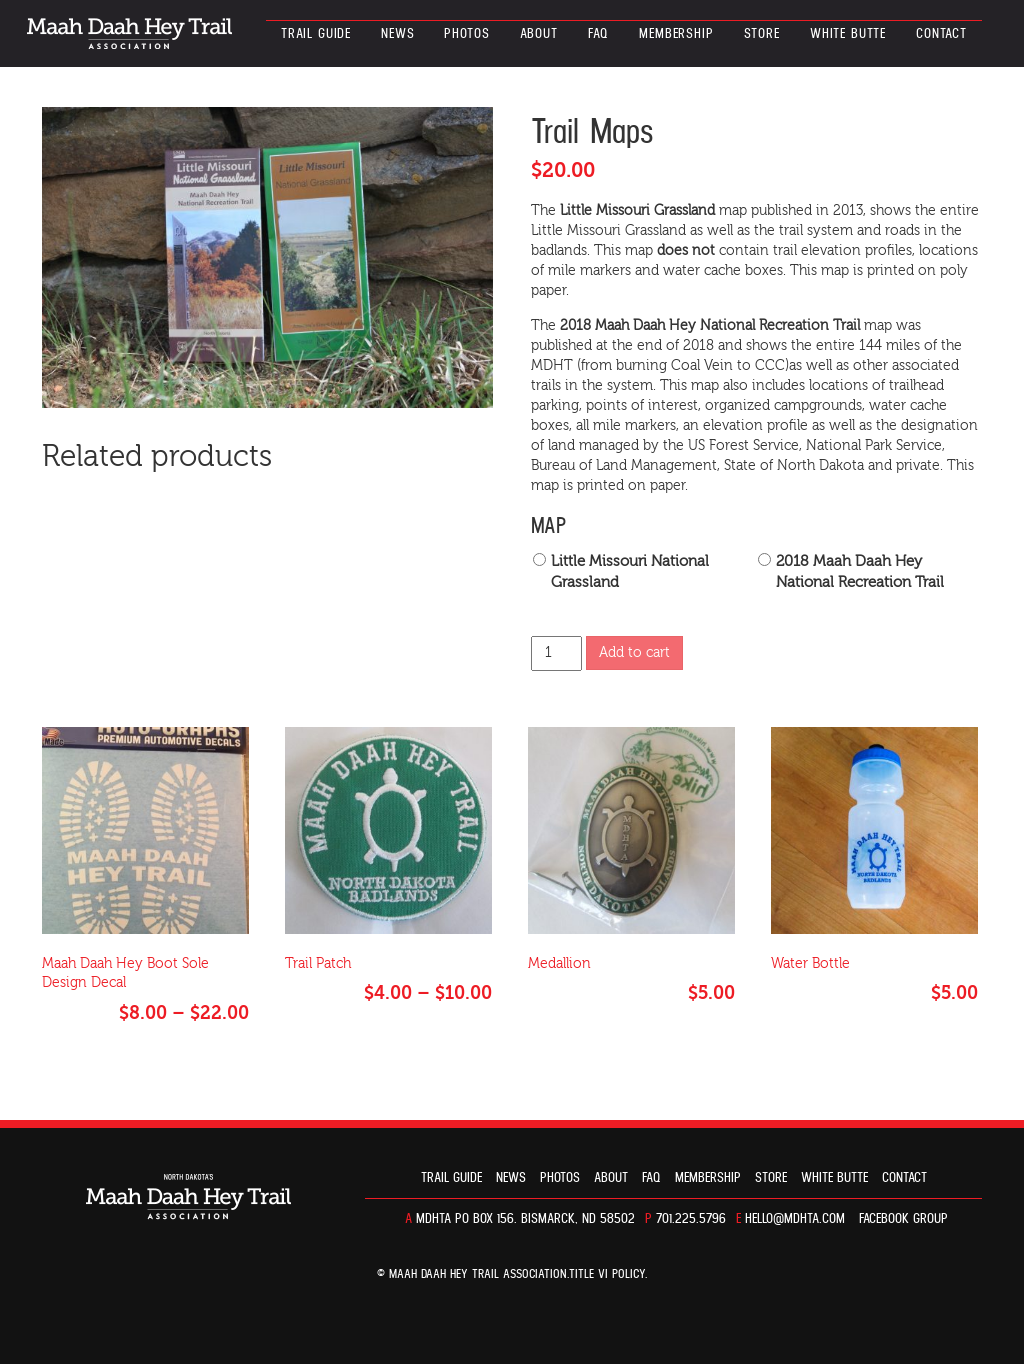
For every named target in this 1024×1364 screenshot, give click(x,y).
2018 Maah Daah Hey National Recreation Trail (860, 572)
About (539, 34)
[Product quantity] (556, 653)
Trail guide (316, 34)
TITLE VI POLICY (607, 1274)
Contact (941, 34)
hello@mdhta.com (795, 1219)
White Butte (848, 34)
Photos (466, 34)
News (397, 34)
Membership (676, 34)
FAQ (599, 34)
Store (762, 34)
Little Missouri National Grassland (630, 572)
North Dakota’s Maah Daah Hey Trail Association (129, 33)
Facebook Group (903, 1219)
